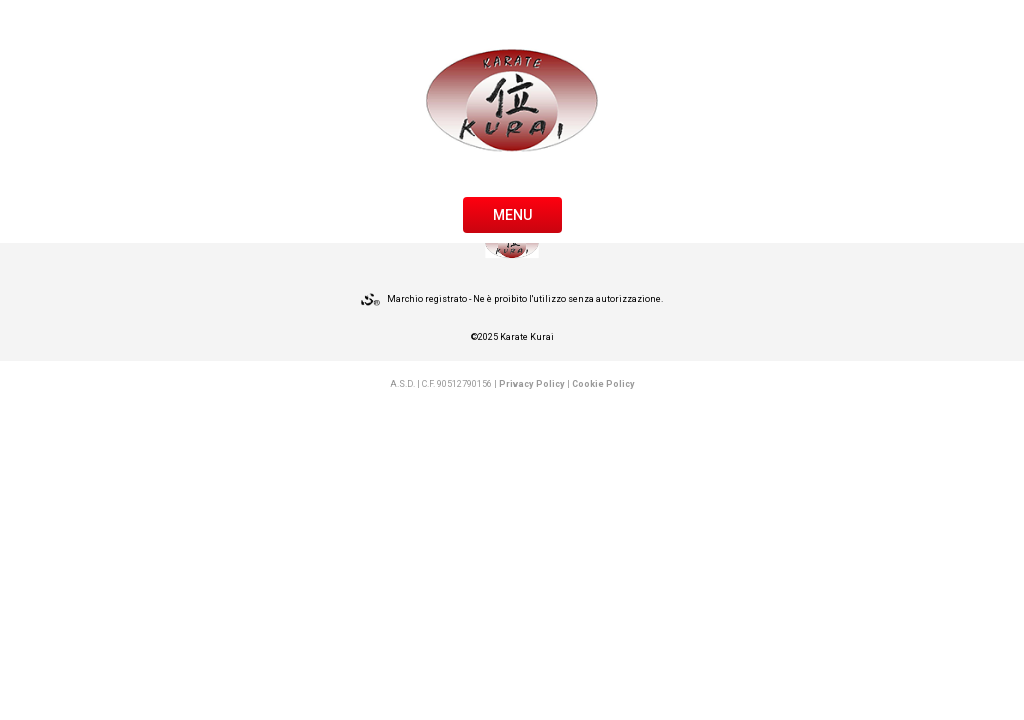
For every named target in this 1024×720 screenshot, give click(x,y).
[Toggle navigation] (512, 213)
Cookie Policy (603, 384)
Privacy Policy (532, 384)
